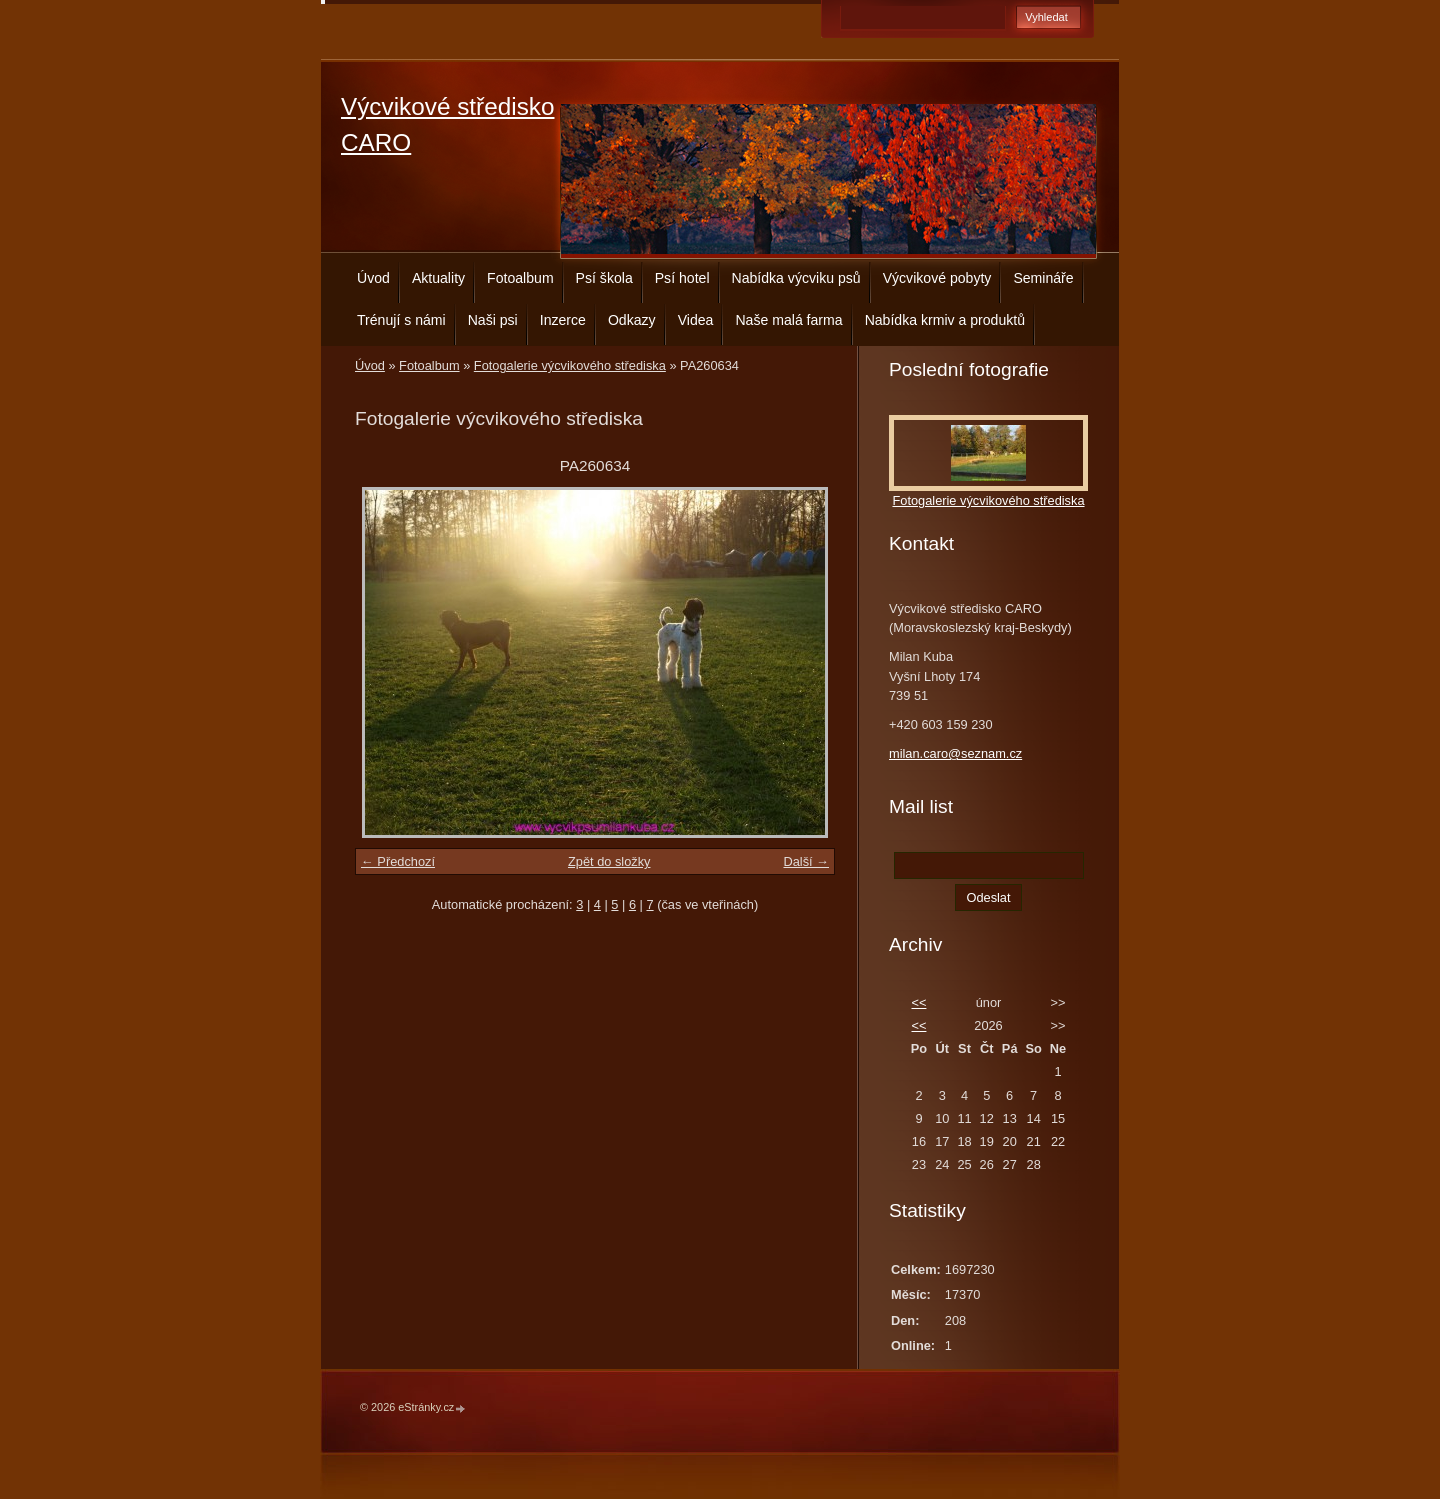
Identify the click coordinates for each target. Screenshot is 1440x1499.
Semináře (1043, 278)
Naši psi (493, 320)
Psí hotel (682, 278)
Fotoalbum (520, 278)
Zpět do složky (609, 861)
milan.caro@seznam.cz (955, 753)
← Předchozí (398, 861)
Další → (806, 861)
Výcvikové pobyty (937, 278)
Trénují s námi (401, 320)
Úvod (373, 278)
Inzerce (563, 320)
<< (918, 1002)
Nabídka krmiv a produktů (945, 320)
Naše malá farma (788, 320)
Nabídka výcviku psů (796, 278)
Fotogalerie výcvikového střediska (570, 365)
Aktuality (438, 278)
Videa (696, 320)
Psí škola (604, 278)
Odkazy (632, 320)
